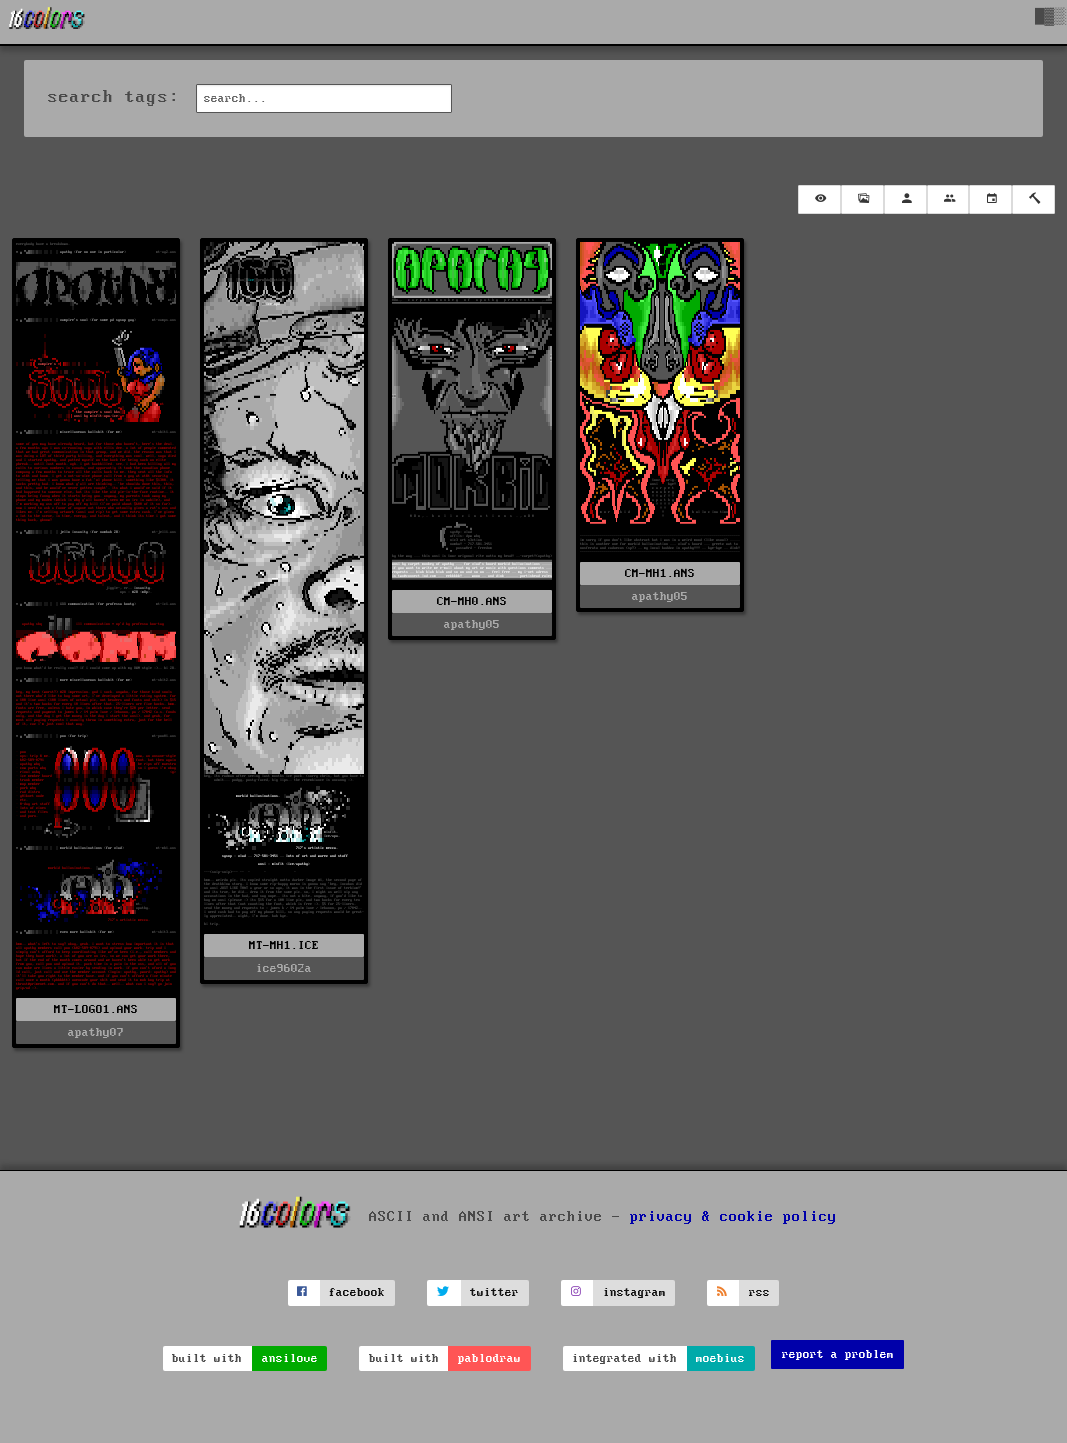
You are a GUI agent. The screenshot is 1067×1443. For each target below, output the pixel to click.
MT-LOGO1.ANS (96, 1009)
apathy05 (472, 624)
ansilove (290, 1358)
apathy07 (96, 1032)
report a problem (838, 1354)
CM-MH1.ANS (660, 573)
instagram (634, 1292)
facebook (357, 1292)
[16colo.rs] (47, 22)
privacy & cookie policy (733, 1217)
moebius (720, 1358)
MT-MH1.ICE (284, 945)
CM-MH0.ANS (472, 601)
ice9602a (284, 968)
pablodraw (489, 1358)
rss (759, 1292)
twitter (494, 1292)
